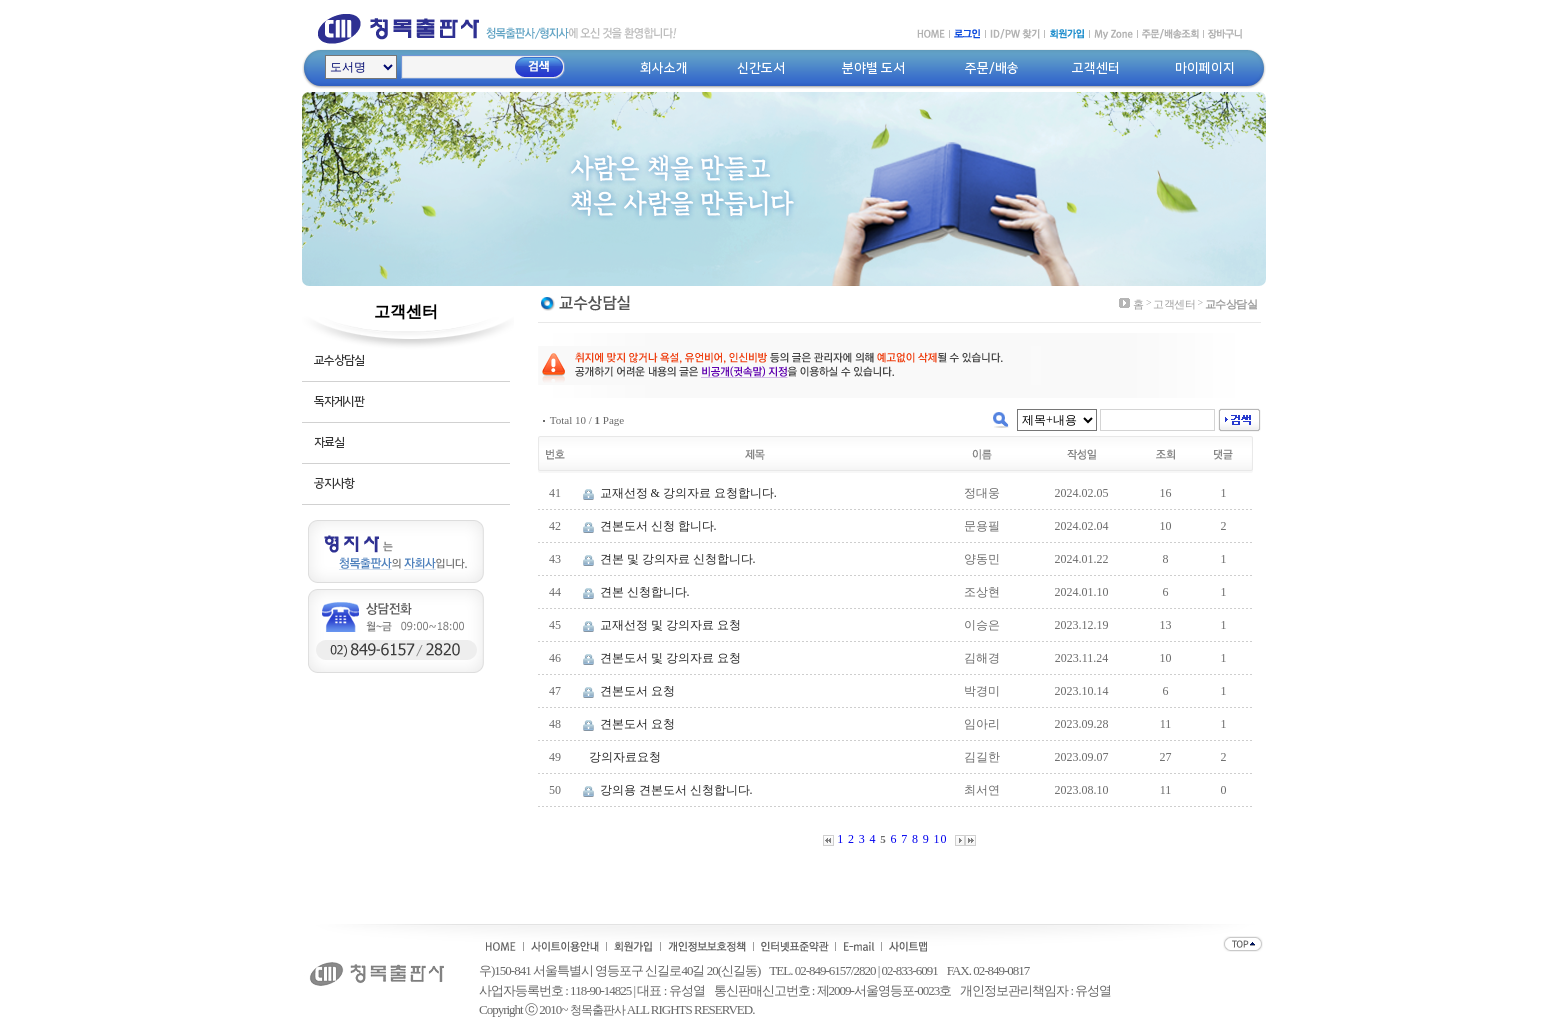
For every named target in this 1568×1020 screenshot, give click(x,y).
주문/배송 (992, 68)
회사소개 (664, 68)
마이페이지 (1205, 68)
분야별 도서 (873, 68)
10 (941, 839)
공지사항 (334, 483)
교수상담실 (339, 360)
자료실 (329, 442)
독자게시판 (339, 401)
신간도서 (761, 68)
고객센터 (1096, 68)
